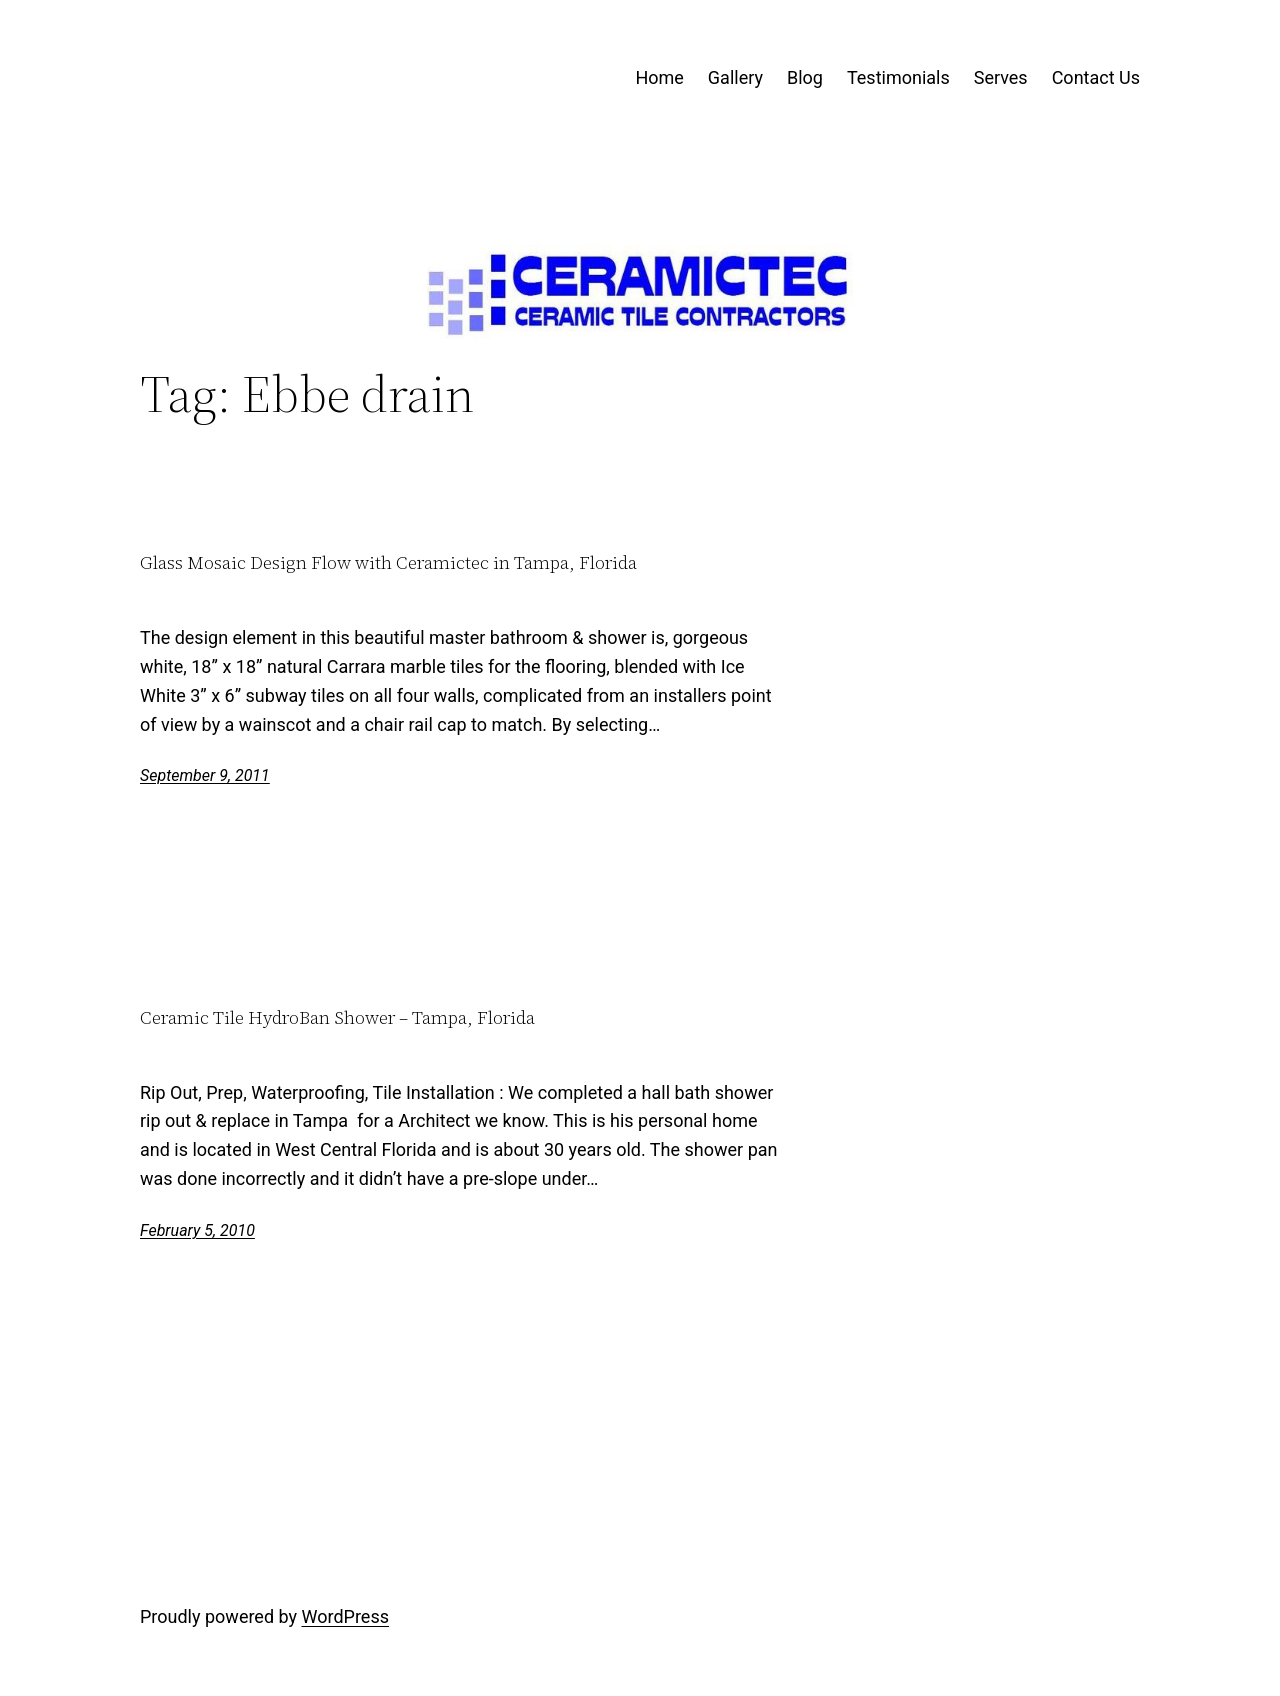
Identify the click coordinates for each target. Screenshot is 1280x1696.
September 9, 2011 (205, 775)
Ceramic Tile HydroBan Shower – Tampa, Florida (337, 1018)
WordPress (345, 1616)
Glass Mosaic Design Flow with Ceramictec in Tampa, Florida (388, 563)
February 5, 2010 (197, 1230)
